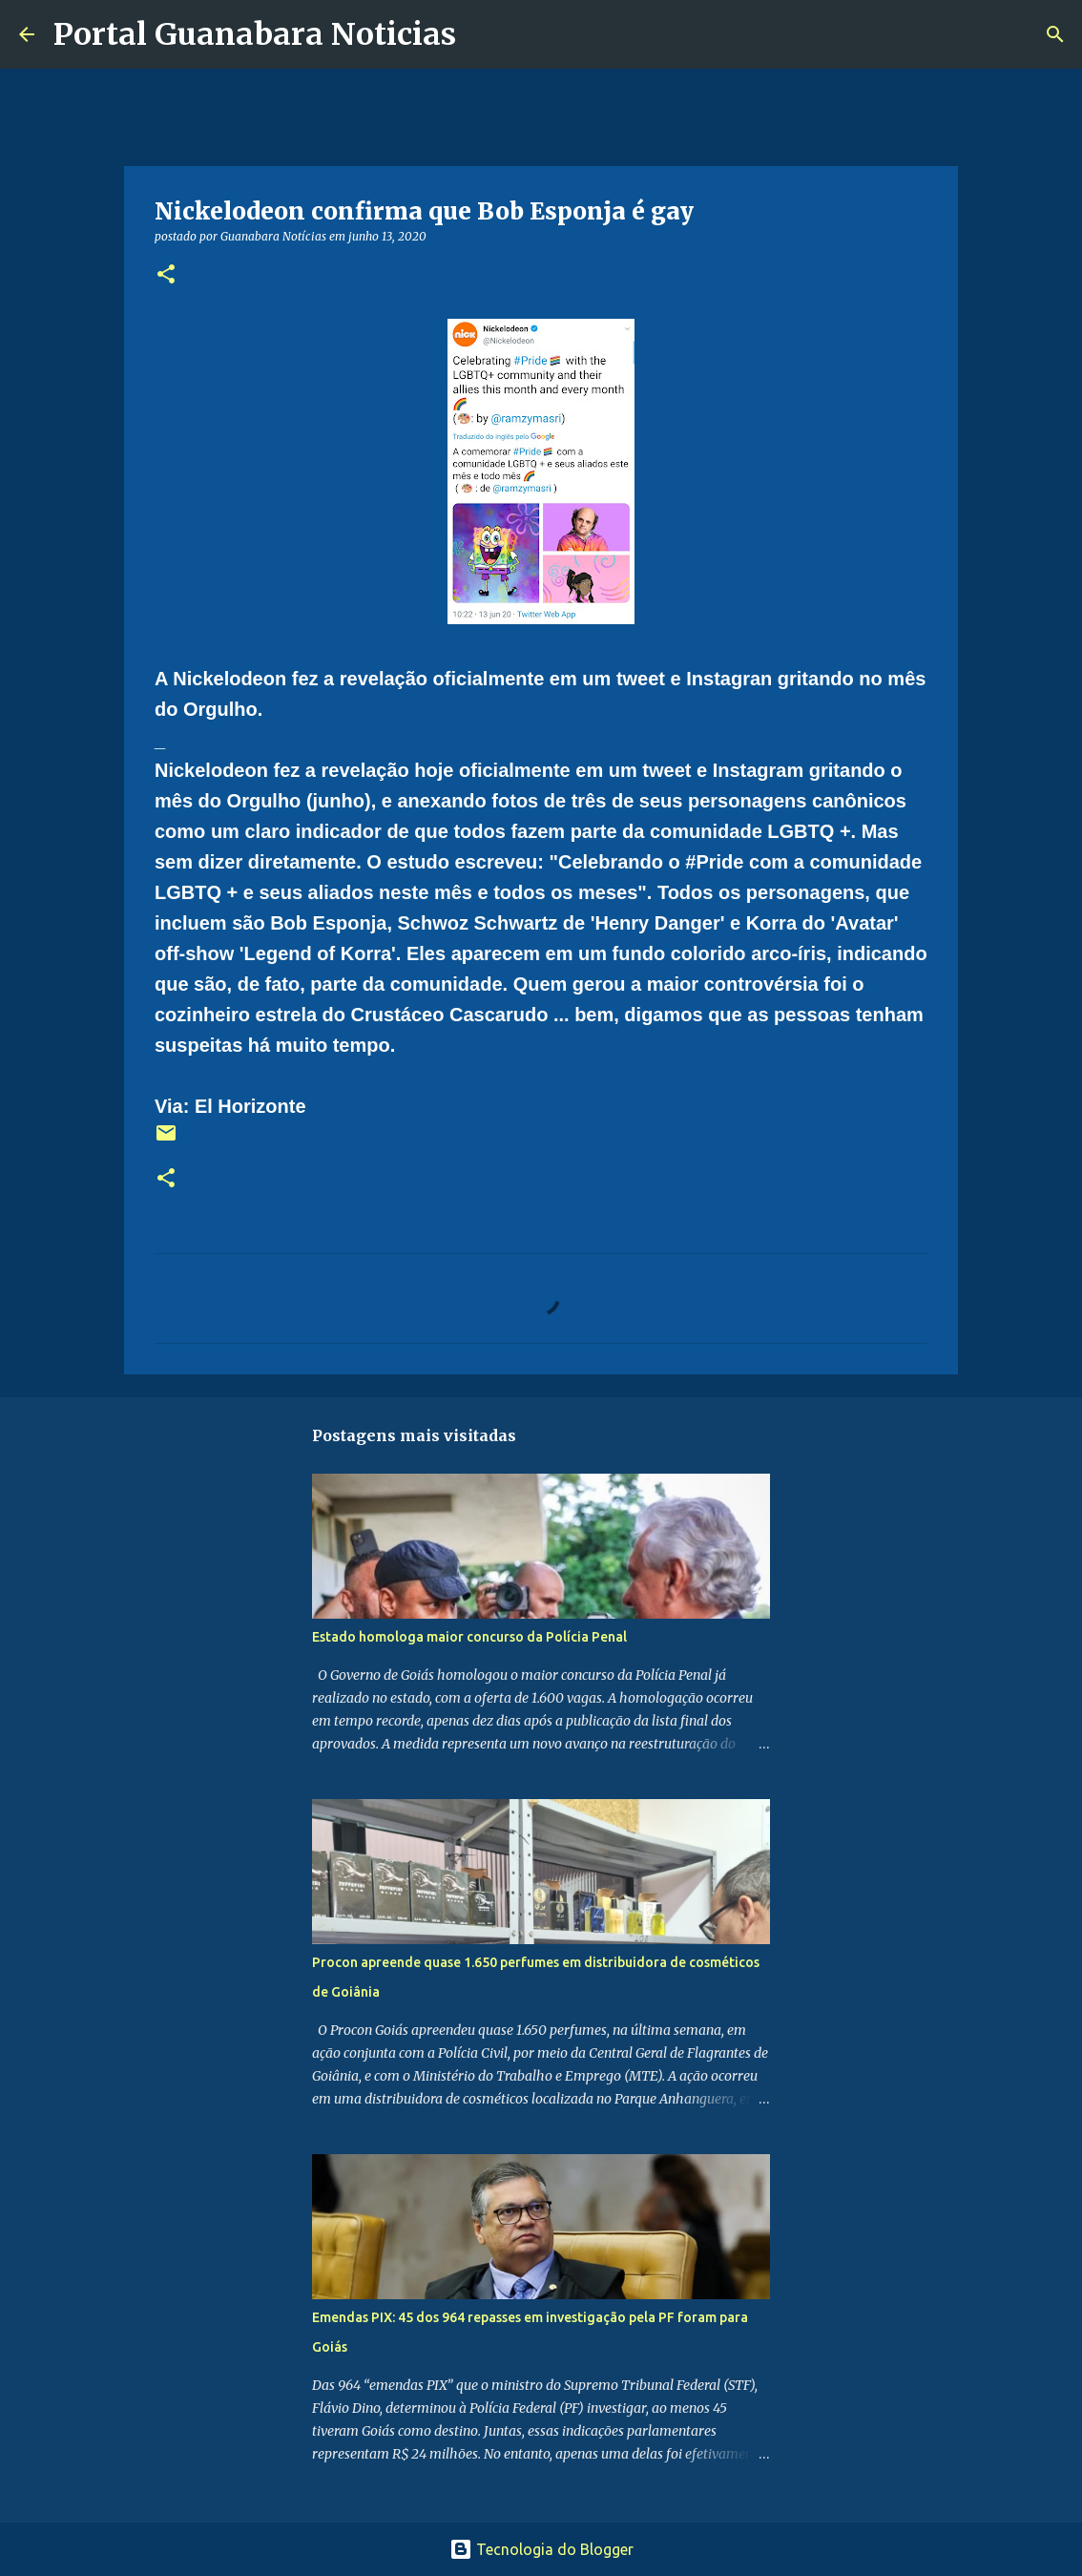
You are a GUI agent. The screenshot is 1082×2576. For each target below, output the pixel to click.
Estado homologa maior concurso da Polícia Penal (469, 1636)
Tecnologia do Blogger (541, 2549)
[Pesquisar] (482, 34)
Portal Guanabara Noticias (254, 34)
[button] (166, 275)
